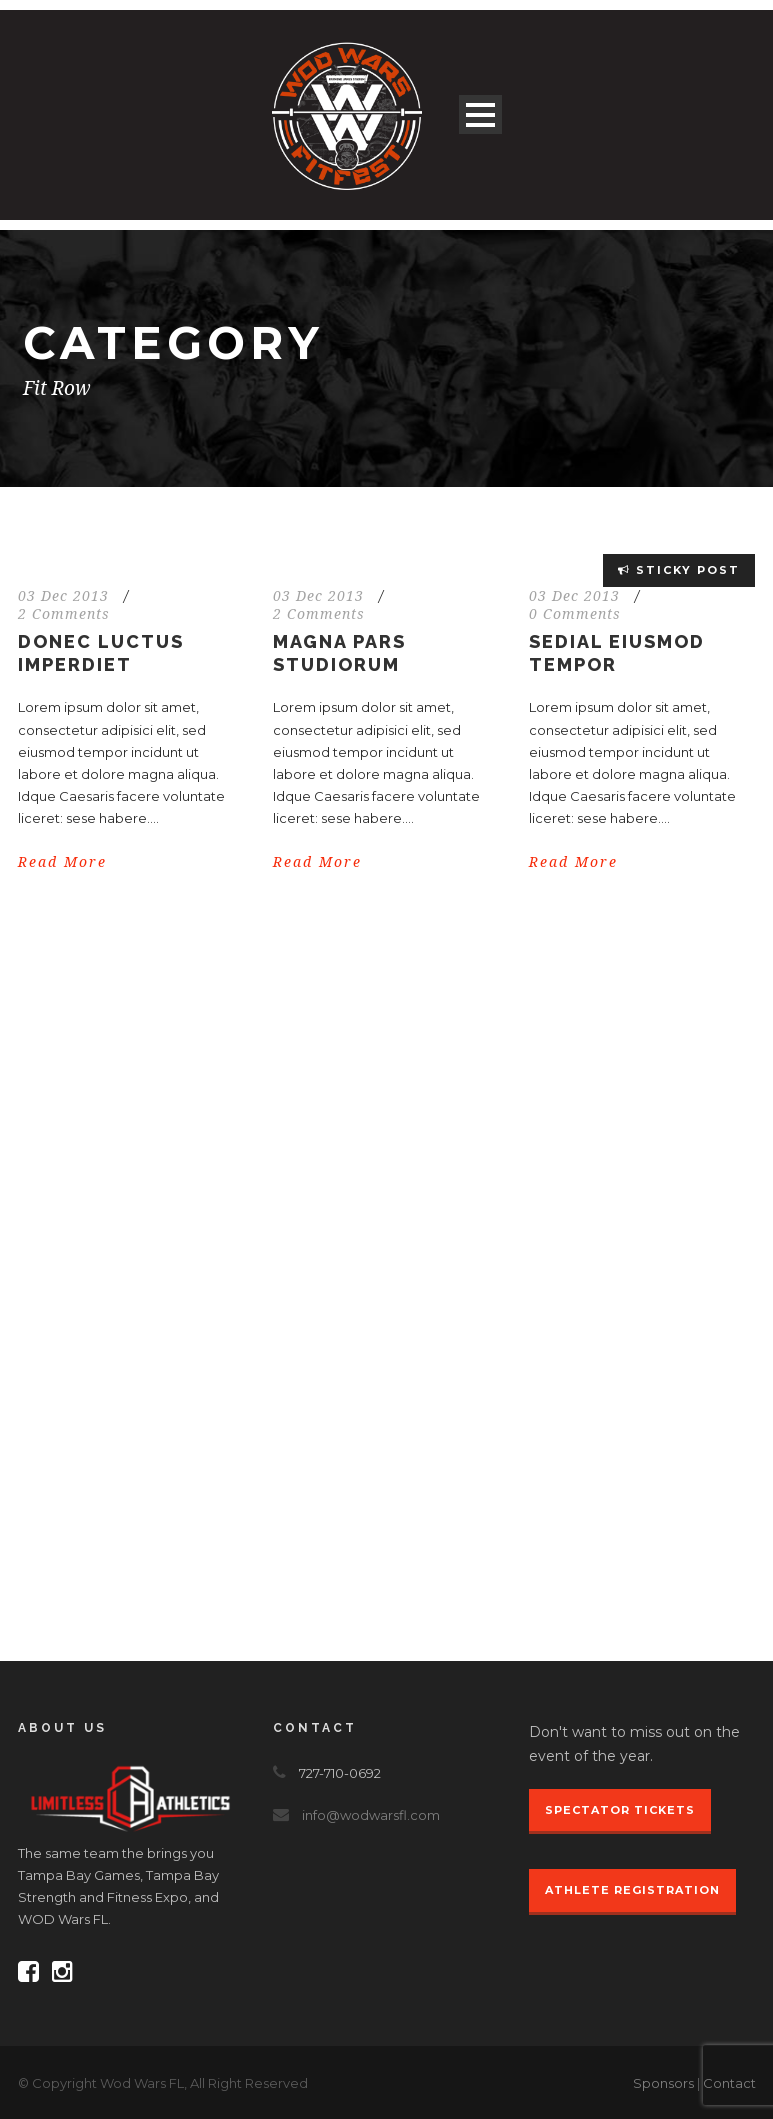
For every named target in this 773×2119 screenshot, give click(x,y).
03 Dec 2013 (63, 596)
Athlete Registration (632, 1890)
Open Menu (480, 114)
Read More (62, 862)
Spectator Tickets (620, 1810)
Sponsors (663, 2083)
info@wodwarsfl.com (371, 1815)
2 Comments (64, 614)
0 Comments (575, 614)
